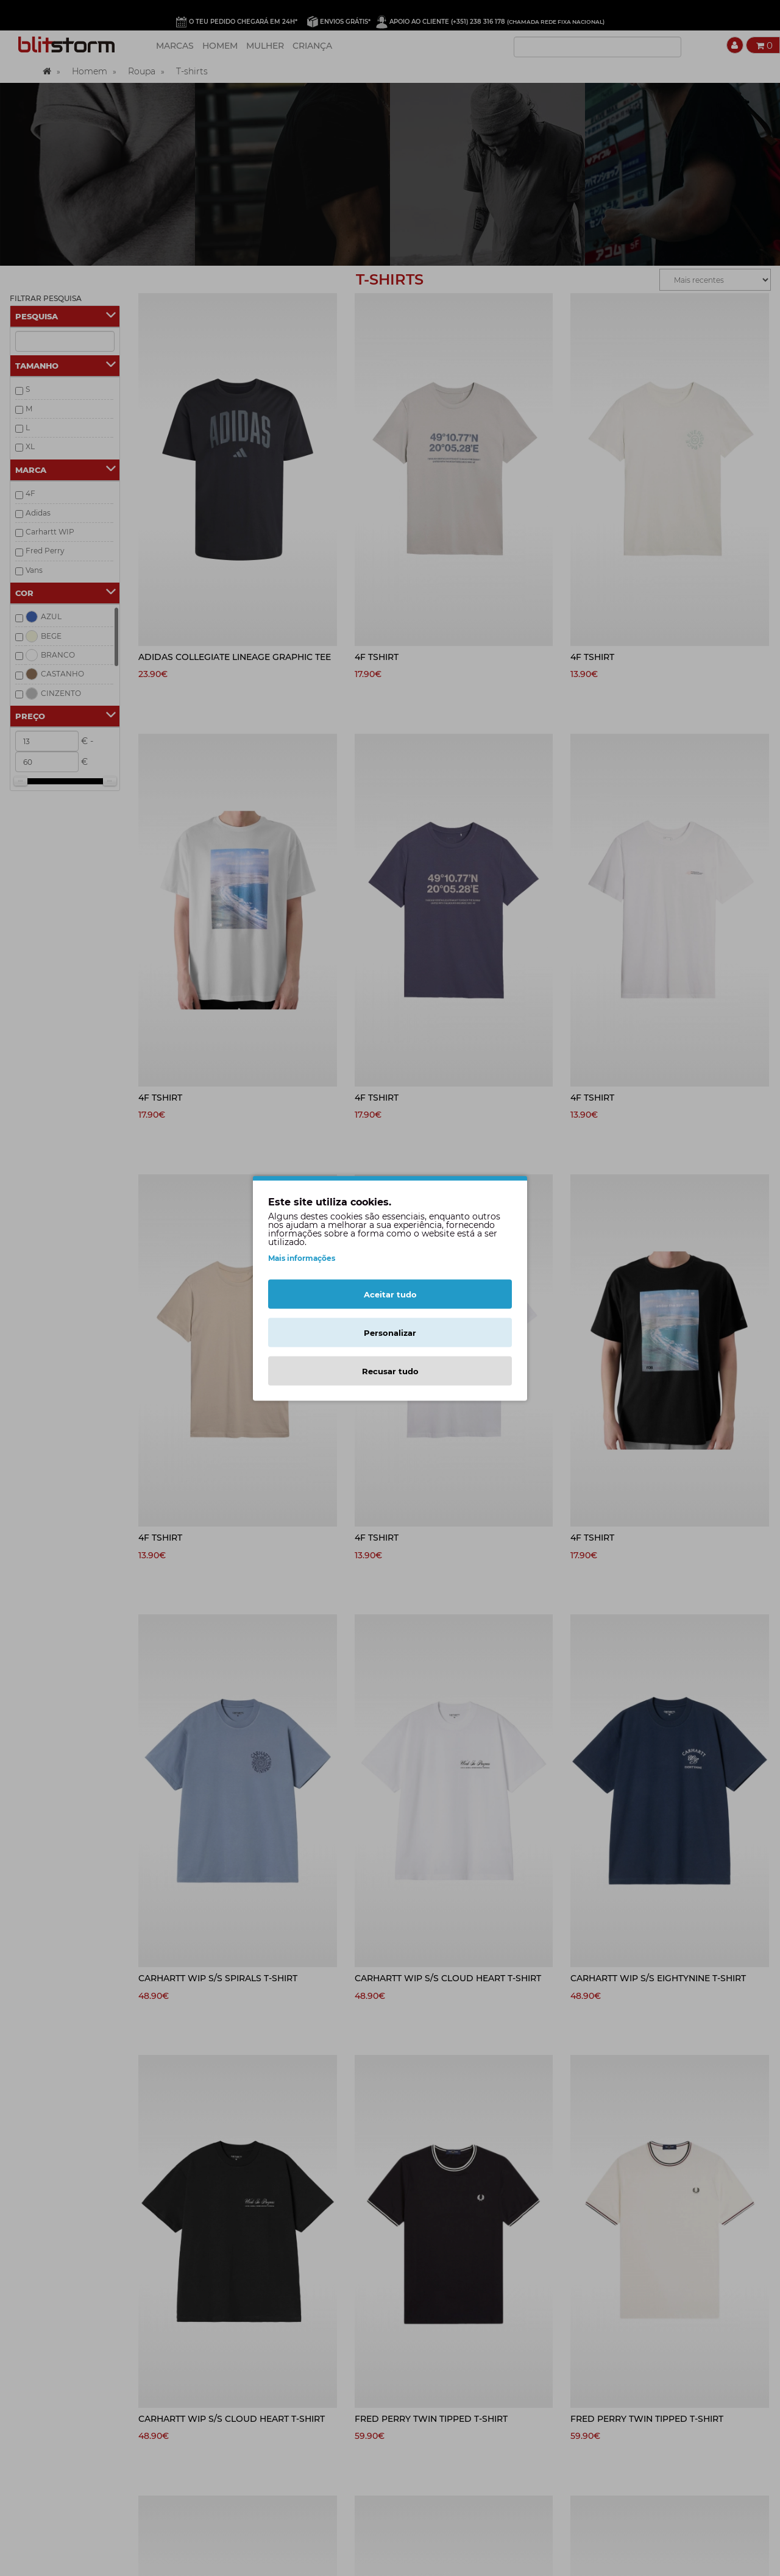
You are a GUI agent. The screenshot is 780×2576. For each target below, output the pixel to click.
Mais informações (301, 1257)
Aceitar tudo (390, 1294)
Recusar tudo (390, 1370)
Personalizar (390, 1332)
